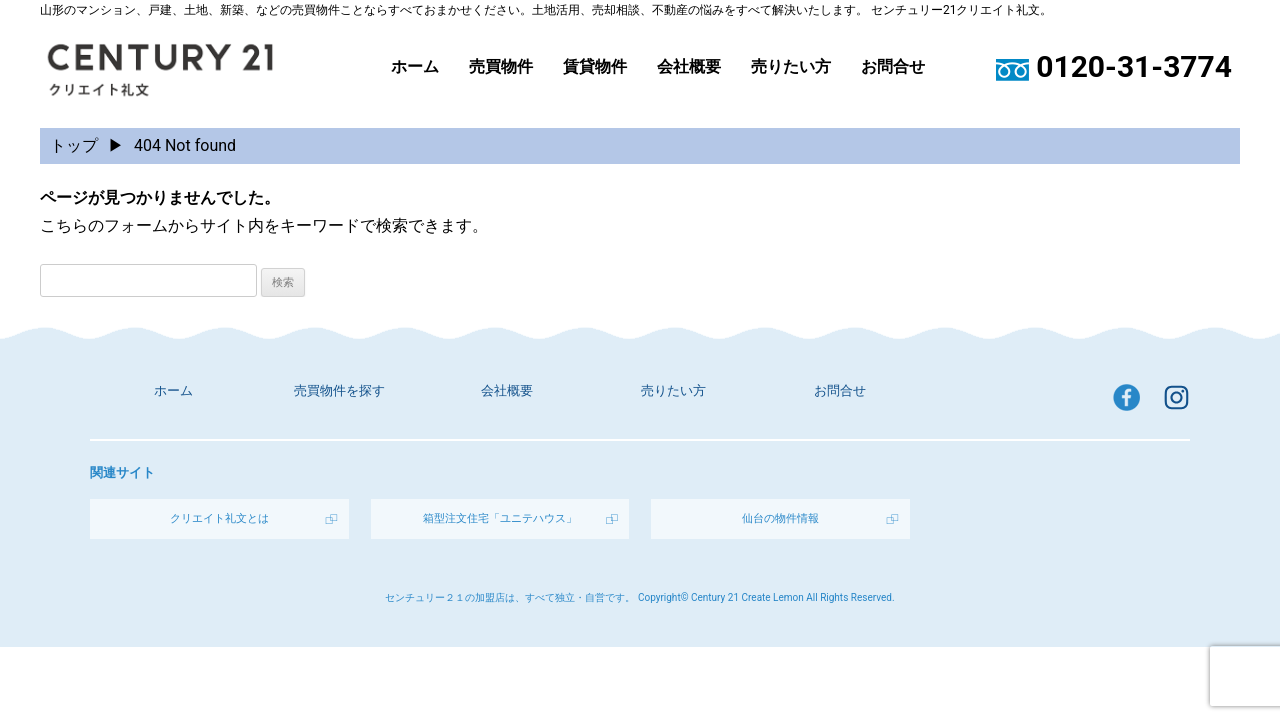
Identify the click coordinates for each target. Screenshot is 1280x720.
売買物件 (501, 67)
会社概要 (689, 67)
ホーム (415, 67)
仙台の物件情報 (780, 518)
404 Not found (185, 145)
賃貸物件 (595, 67)
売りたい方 (791, 67)
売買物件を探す (339, 390)
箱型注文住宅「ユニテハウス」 (500, 518)
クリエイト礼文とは (219, 518)
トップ (74, 145)
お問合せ (893, 67)
